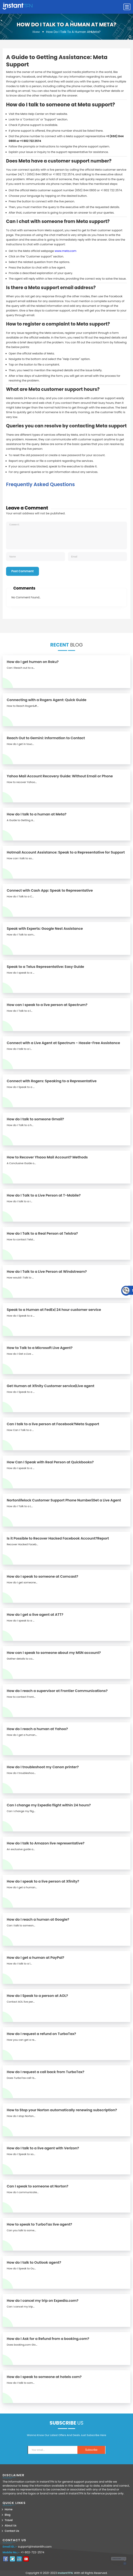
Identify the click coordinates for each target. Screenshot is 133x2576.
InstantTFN (65, 2573)
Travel (9, 2520)
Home (36, 31)
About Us (10, 2525)
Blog (7, 2515)
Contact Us (12, 2531)
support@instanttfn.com (35, 2547)
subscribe (91, 2449)
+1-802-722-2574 (32, 2552)
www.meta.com (66, 251)
